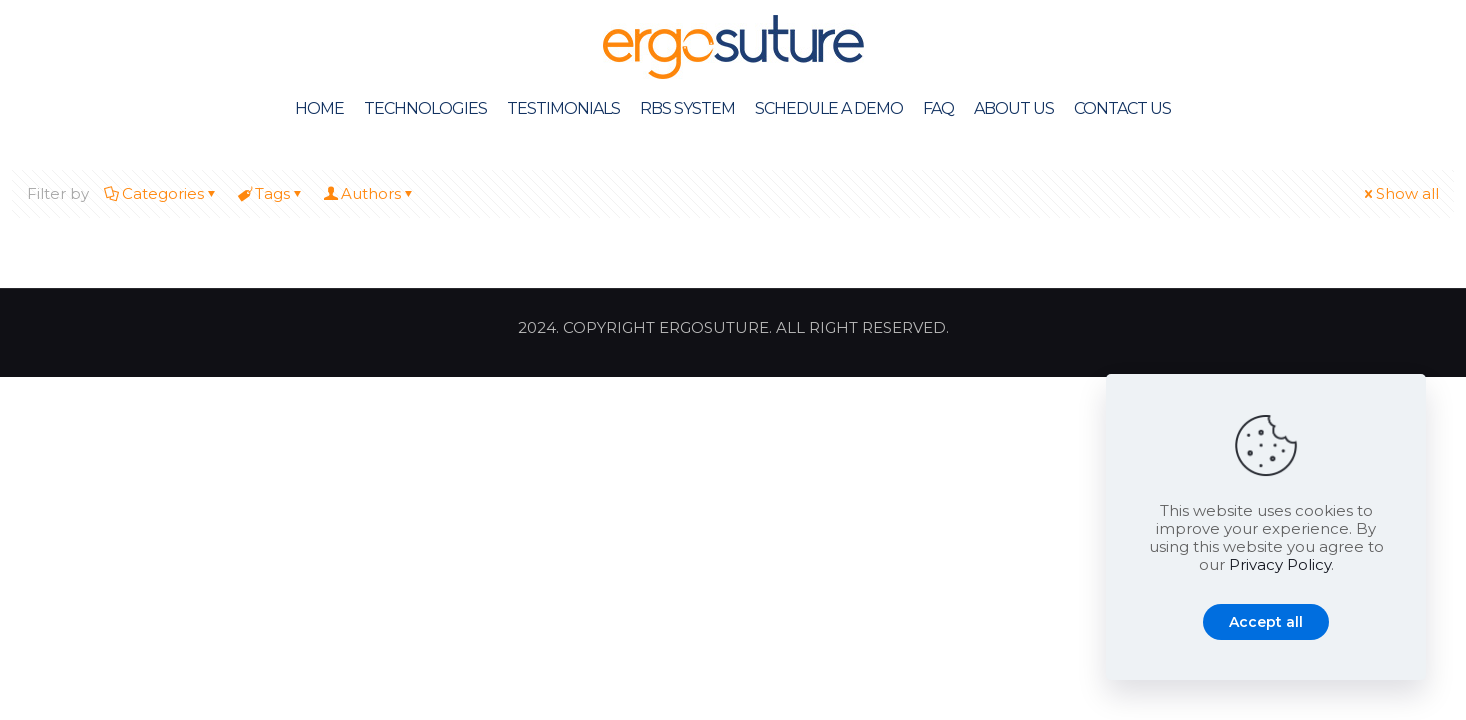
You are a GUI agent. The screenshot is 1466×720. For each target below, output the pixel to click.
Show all (1400, 193)
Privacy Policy (1280, 564)
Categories (161, 193)
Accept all (1266, 622)
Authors (369, 193)
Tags (271, 193)
